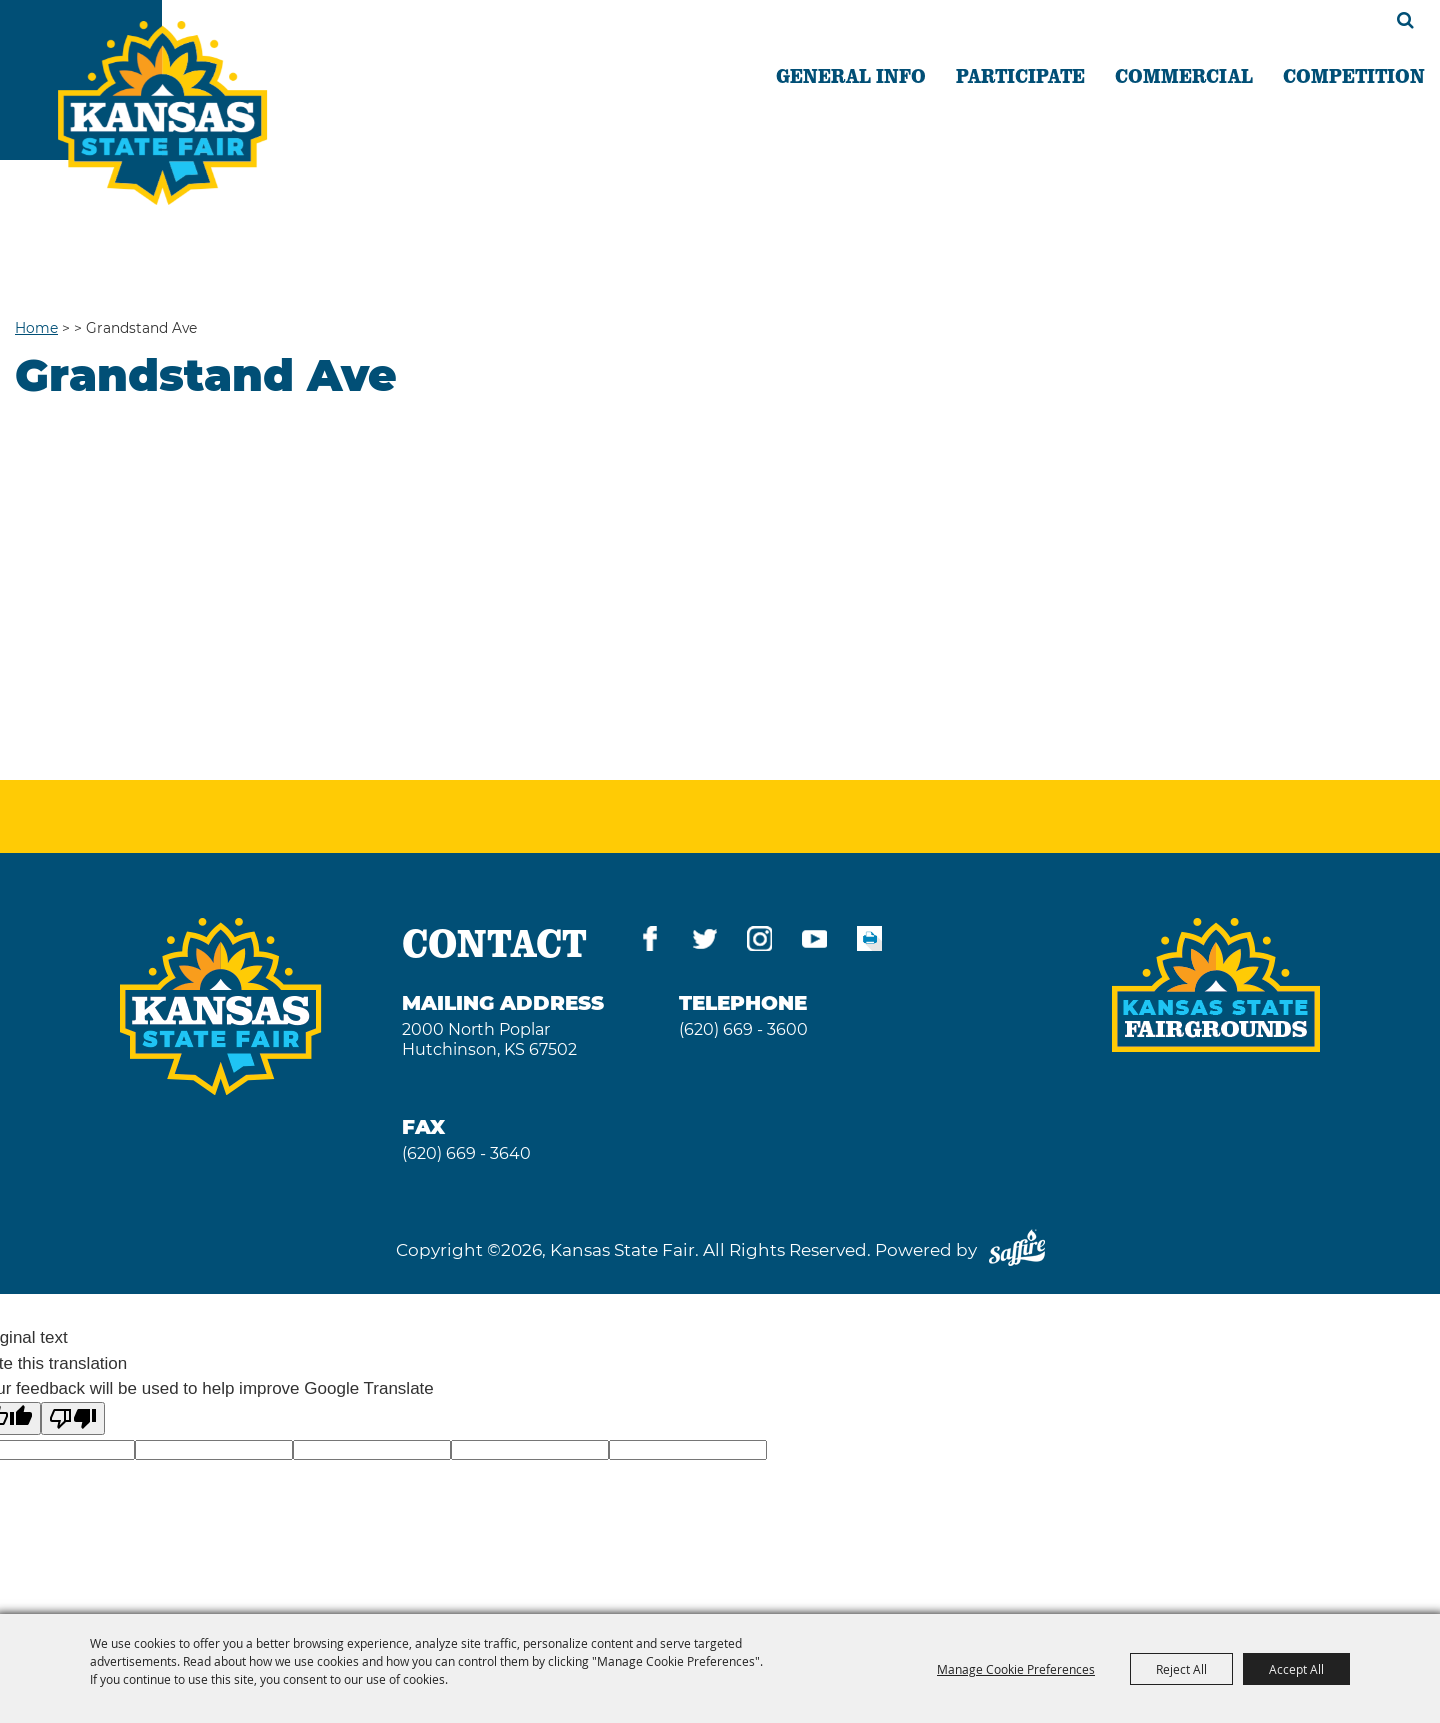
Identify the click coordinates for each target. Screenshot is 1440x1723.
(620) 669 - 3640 (466, 1153)
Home (36, 328)
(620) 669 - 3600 (743, 1029)
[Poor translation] (73, 1418)
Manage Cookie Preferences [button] (1016, 1669)
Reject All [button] (1181, 1669)
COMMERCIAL (1184, 75)
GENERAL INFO (851, 75)
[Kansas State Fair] (162, 113)
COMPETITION (1354, 75)
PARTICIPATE (1020, 75)
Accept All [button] (1296, 1669)
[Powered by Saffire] (1017, 1250)
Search (1405, 20)
